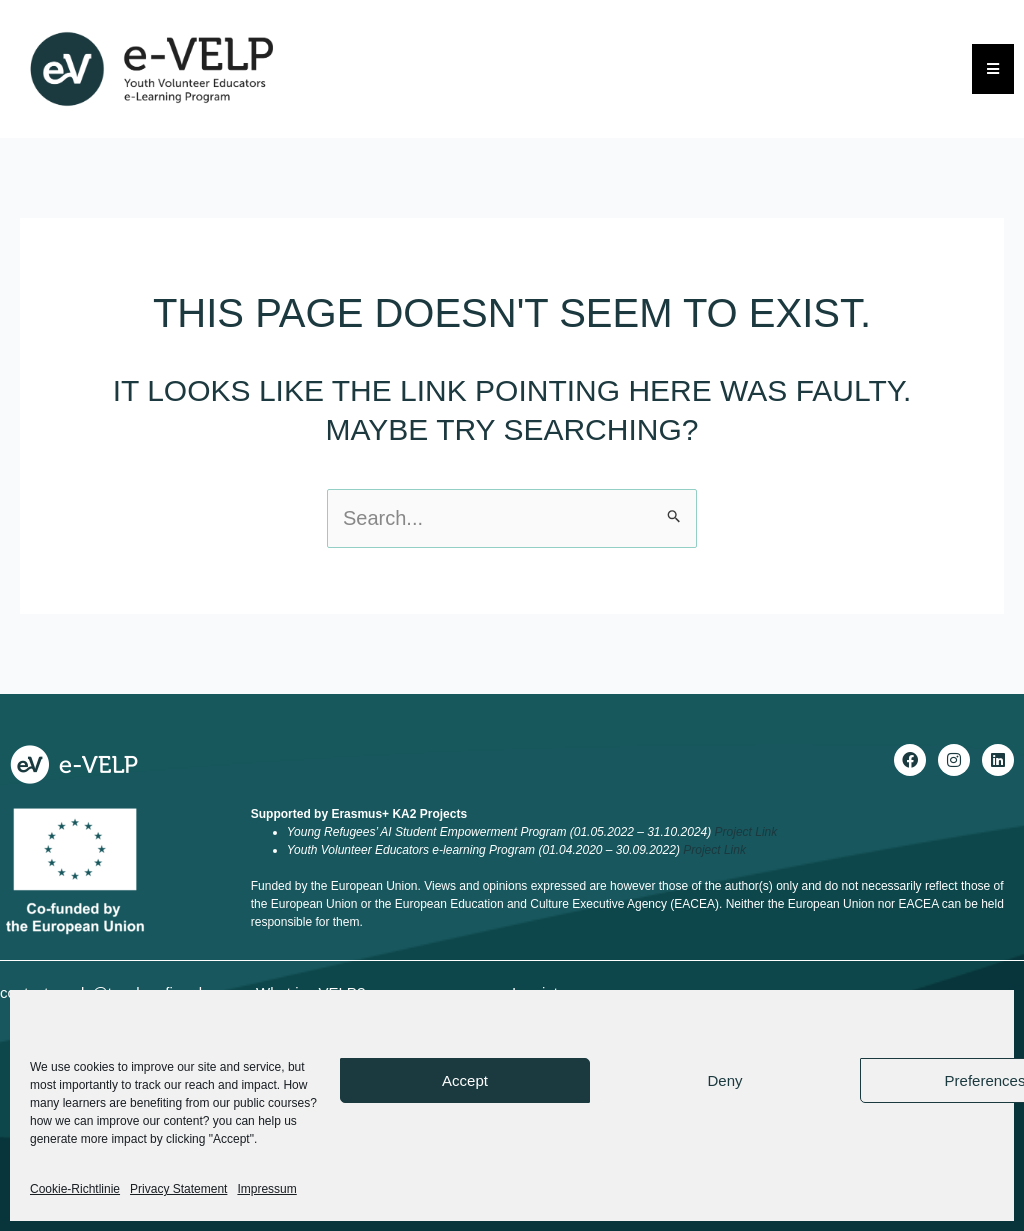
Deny (724, 1080)
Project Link (746, 832)
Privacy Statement (178, 1189)
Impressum (266, 1189)
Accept (465, 1080)
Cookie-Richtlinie (75, 1189)
